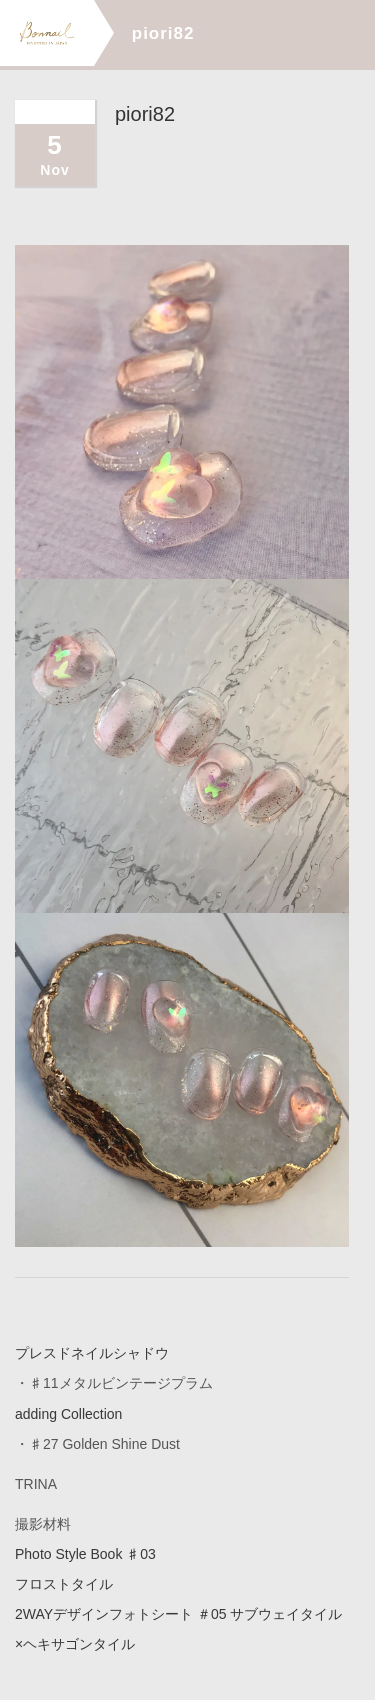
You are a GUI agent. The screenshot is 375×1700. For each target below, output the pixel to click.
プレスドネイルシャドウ (92, 1353)
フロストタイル (64, 1583)
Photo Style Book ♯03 (85, 1553)
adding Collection (68, 1413)
